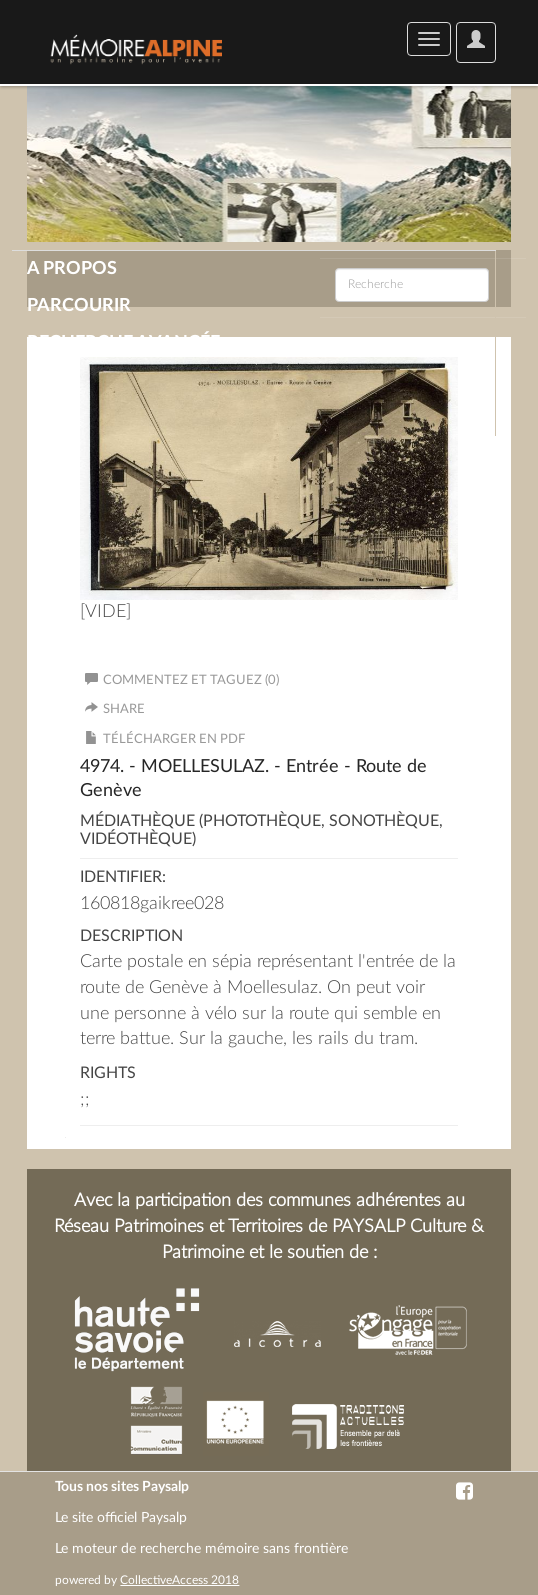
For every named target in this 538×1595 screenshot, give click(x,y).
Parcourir (79, 306)
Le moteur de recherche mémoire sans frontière (201, 1549)
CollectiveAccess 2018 (179, 1580)
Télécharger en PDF (174, 739)
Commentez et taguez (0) (182, 680)
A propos (72, 269)
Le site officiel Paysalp (121, 1518)
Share (124, 709)
